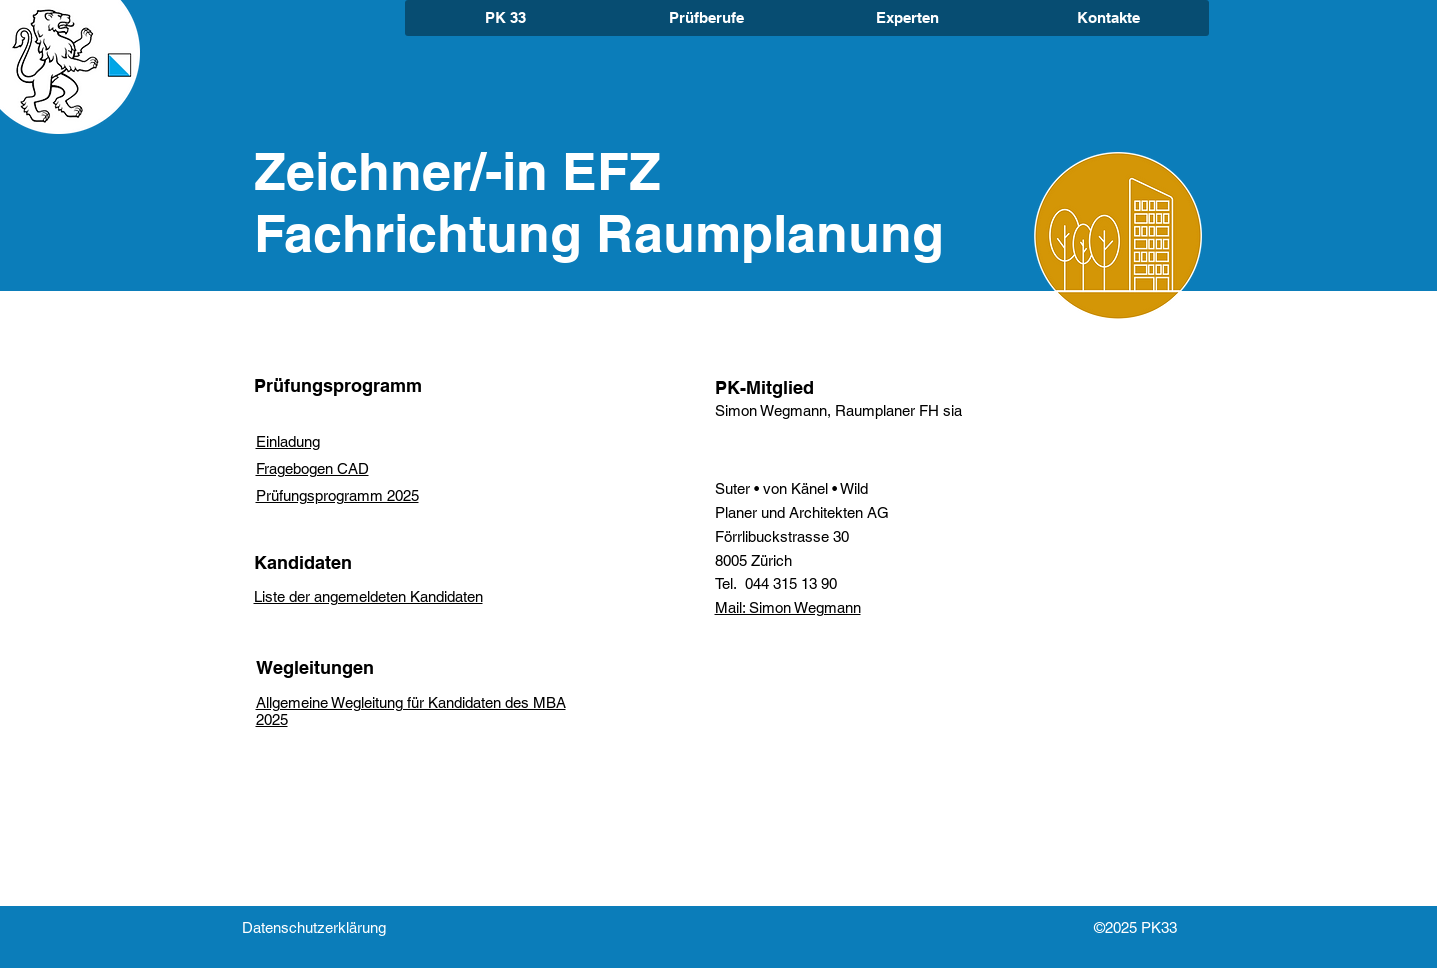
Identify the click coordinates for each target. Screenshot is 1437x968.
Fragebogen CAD (312, 468)
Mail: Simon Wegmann (788, 607)
